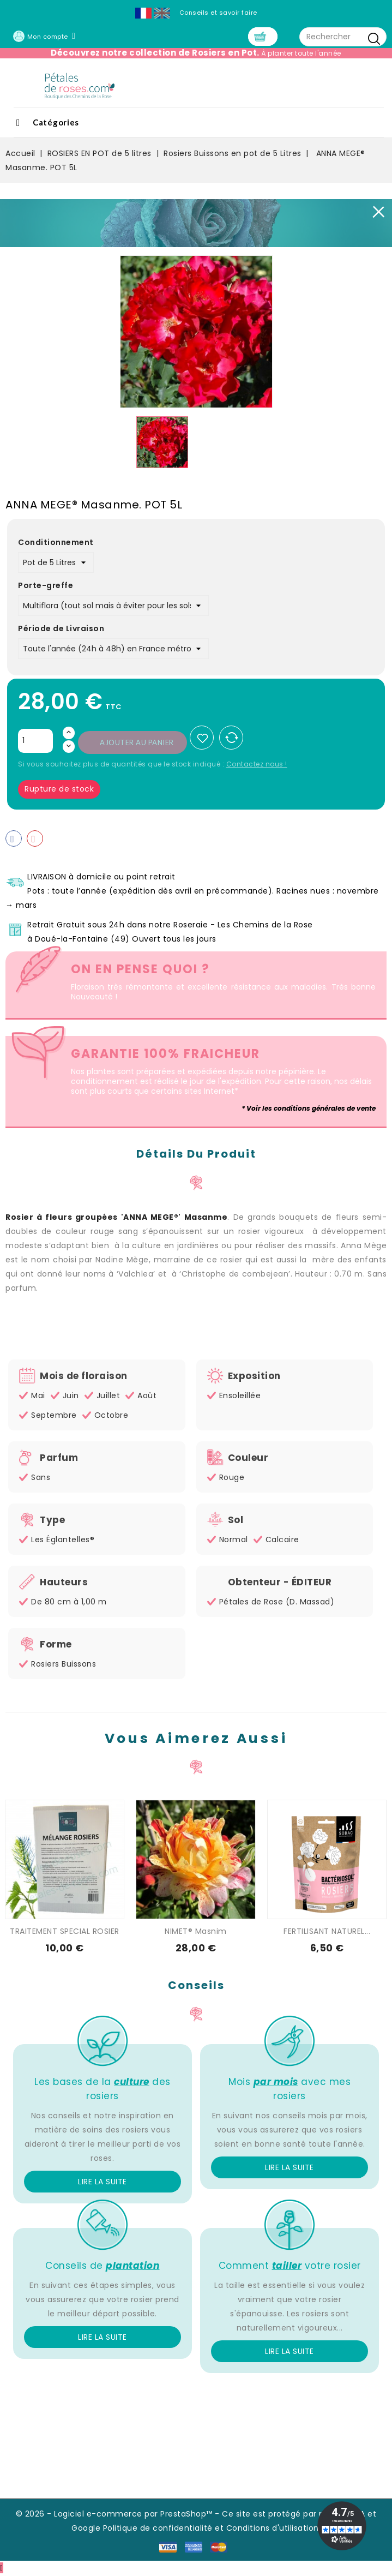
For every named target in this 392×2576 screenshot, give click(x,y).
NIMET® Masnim (196, 1932)
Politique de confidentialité (158, 2529)
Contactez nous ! (256, 765)
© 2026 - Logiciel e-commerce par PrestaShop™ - (119, 2514)
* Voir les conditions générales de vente (309, 1109)
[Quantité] (35, 742)
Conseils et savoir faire (218, 12)
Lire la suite (102, 2182)
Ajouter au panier (137, 743)
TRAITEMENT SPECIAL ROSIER (64, 1932)
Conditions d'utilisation (272, 2529)
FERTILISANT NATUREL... (327, 1932)
